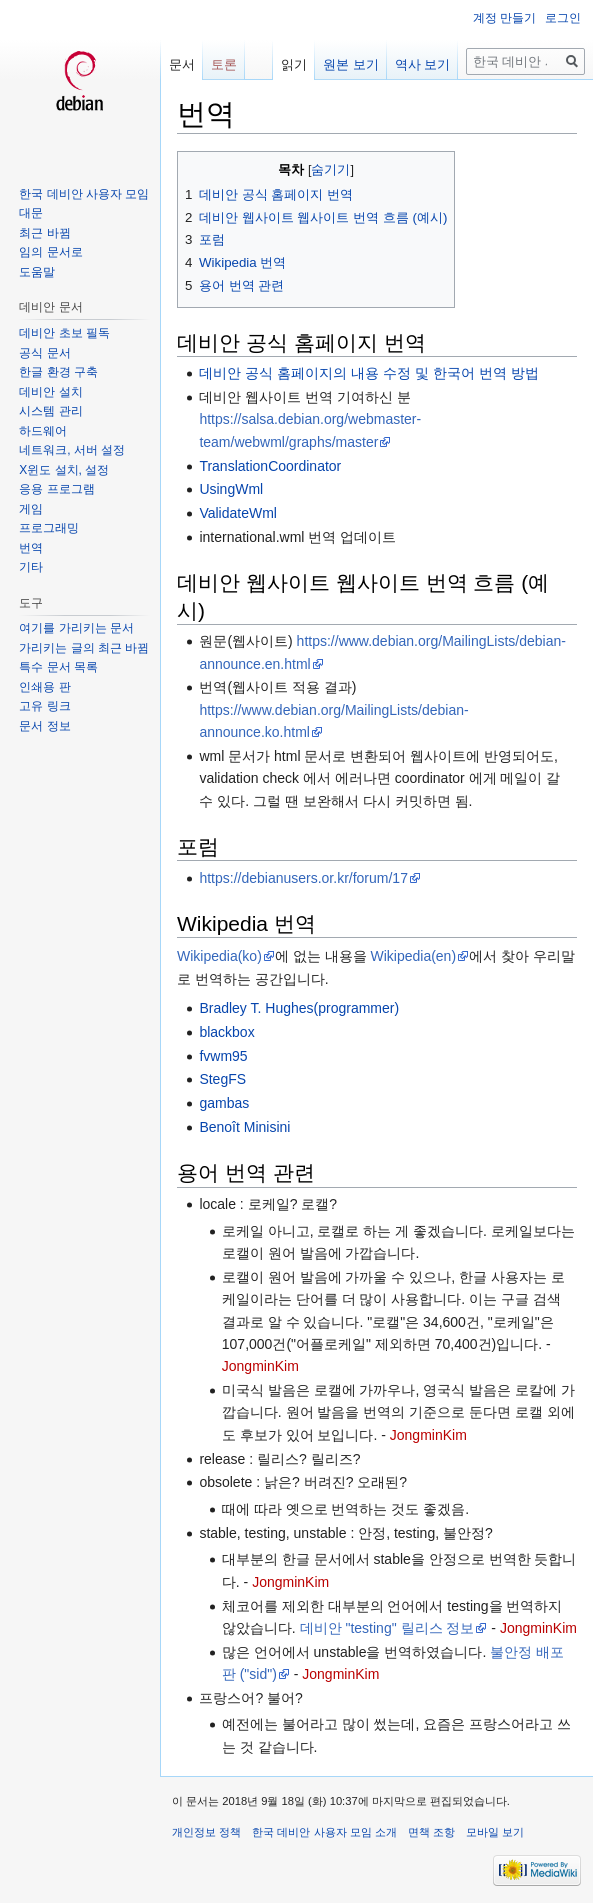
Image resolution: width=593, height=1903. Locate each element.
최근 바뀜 (44, 233)
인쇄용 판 (44, 687)
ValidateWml (238, 513)
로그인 (563, 18)
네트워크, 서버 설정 (72, 450)
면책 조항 (431, 1832)
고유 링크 (44, 706)
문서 (182, 64)
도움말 (37, 272)
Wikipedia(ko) (219, 956)
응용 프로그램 (56, 489)
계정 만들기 (504, 18)
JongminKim (260, 1366)
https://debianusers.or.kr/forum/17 (303, 878)
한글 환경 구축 (58, 372)
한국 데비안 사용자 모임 (84, 194)
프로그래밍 (49, 528)
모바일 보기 (495, 1832)
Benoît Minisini (244, 1127)
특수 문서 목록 (58, 667)
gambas (224, 1103)
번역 (31, 548)
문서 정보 (44, 726)
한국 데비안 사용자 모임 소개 (324, 1832)
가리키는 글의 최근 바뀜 (84, 648)
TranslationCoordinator (270, 466)
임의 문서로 (50, 252)
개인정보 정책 (206, 1832)
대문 (31, 213)
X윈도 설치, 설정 (64, 470)
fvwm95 (223, 1056)
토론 (224, 64)
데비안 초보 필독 (64, 333)
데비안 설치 (50, 392)
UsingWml (231, 489)
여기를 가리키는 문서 (76, 628)
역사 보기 (423, 64)
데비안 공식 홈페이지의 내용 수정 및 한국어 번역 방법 (368, 373)
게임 (31, 509)
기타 (31, 567)
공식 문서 (44, 353)
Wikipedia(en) (413, 956)
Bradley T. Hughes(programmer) (299, 1008)
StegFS (222, 1079)
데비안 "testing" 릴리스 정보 (387, 1628)
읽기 (294, 64)
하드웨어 (43, 431)
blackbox (226, 1032)
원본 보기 (351, 64)
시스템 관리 (50, 411)
